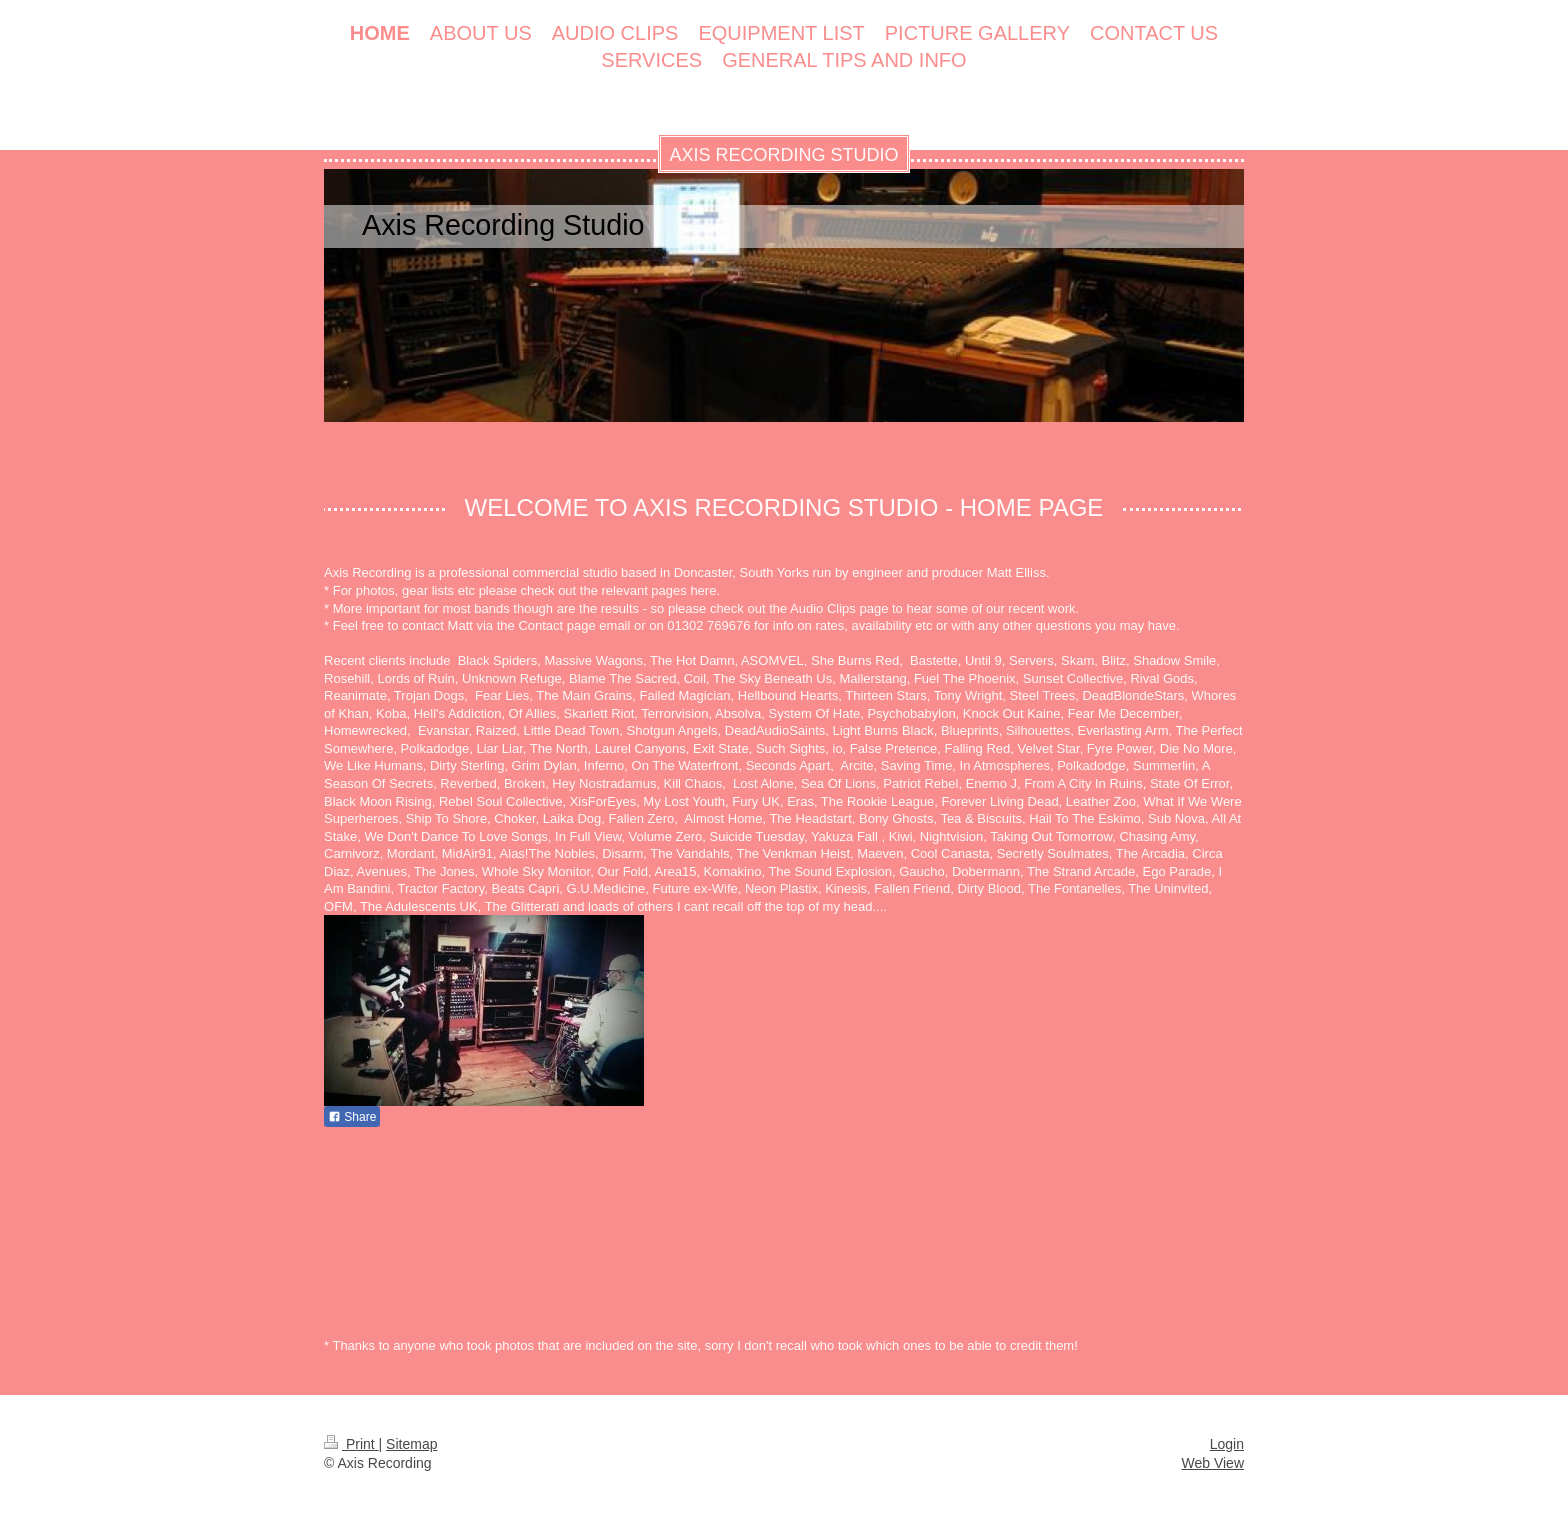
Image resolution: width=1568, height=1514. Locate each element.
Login (1227, 1444)
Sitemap (411, 1444)
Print (351, 1444)
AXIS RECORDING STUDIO (783, 155)
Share (352, 1117)
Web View (1212, 1463)
